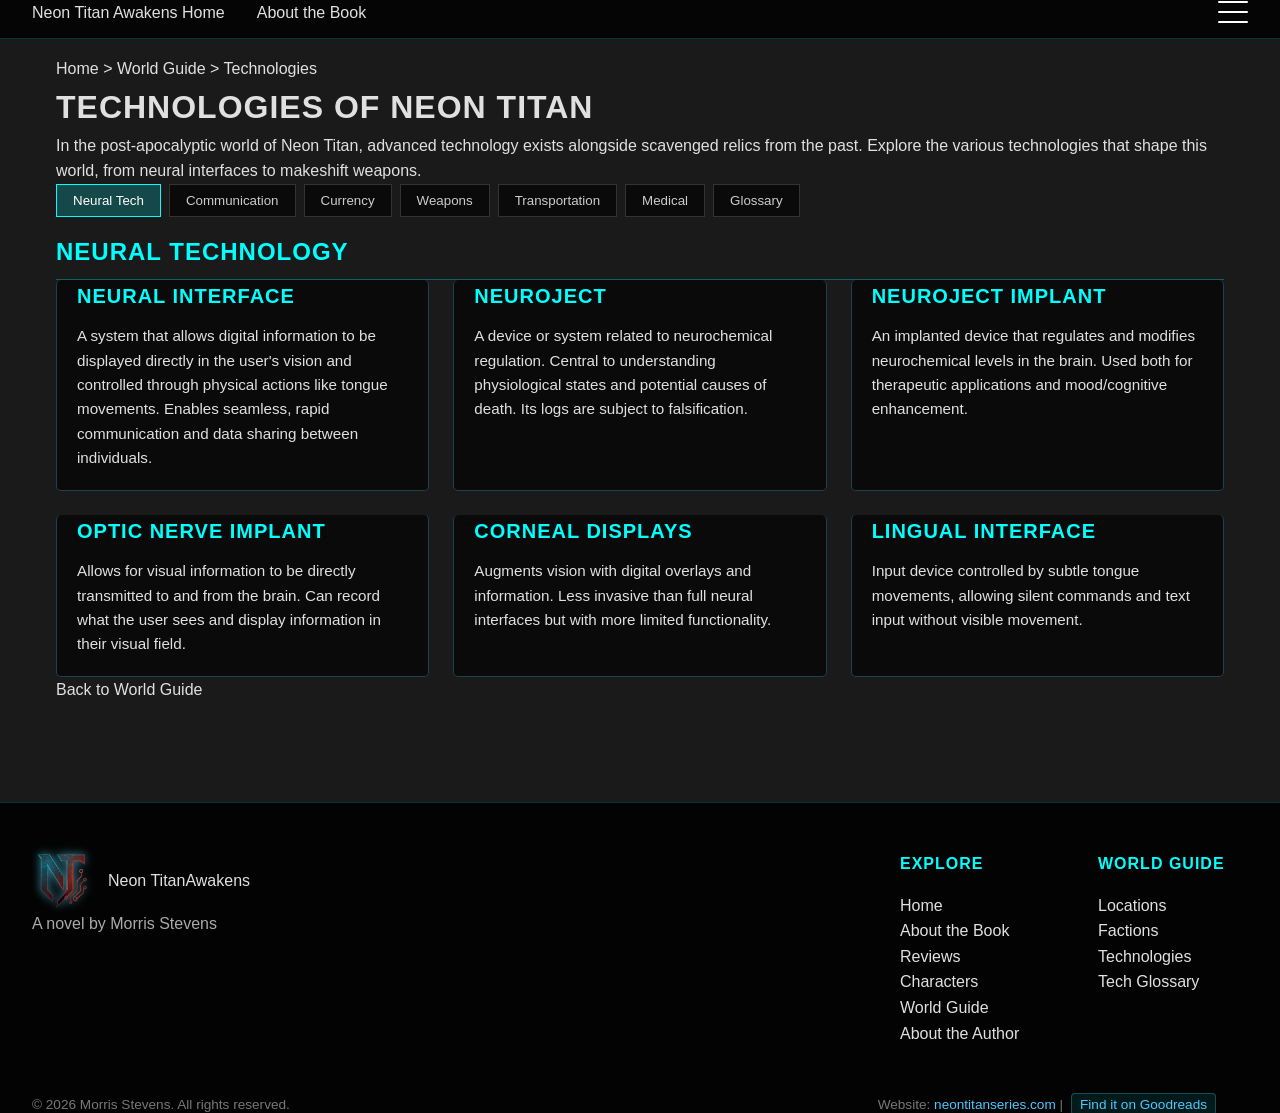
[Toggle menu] (1233, 13)
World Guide (161, 68)
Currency (348, 200)
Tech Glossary (1148, 981)
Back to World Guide (129, 689)
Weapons (445, 200)
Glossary (756, 200)
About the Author (959, 1033)
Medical (665, 200)
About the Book (311, 12)
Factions (1128, 930)
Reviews (930, 956)
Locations (1132, 905)
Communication (232, 200)
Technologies (1144, 956)
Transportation (557, 200)
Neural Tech (108, 200)
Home (201, 12)
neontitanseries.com (995, 1104)
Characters (939, 981)
